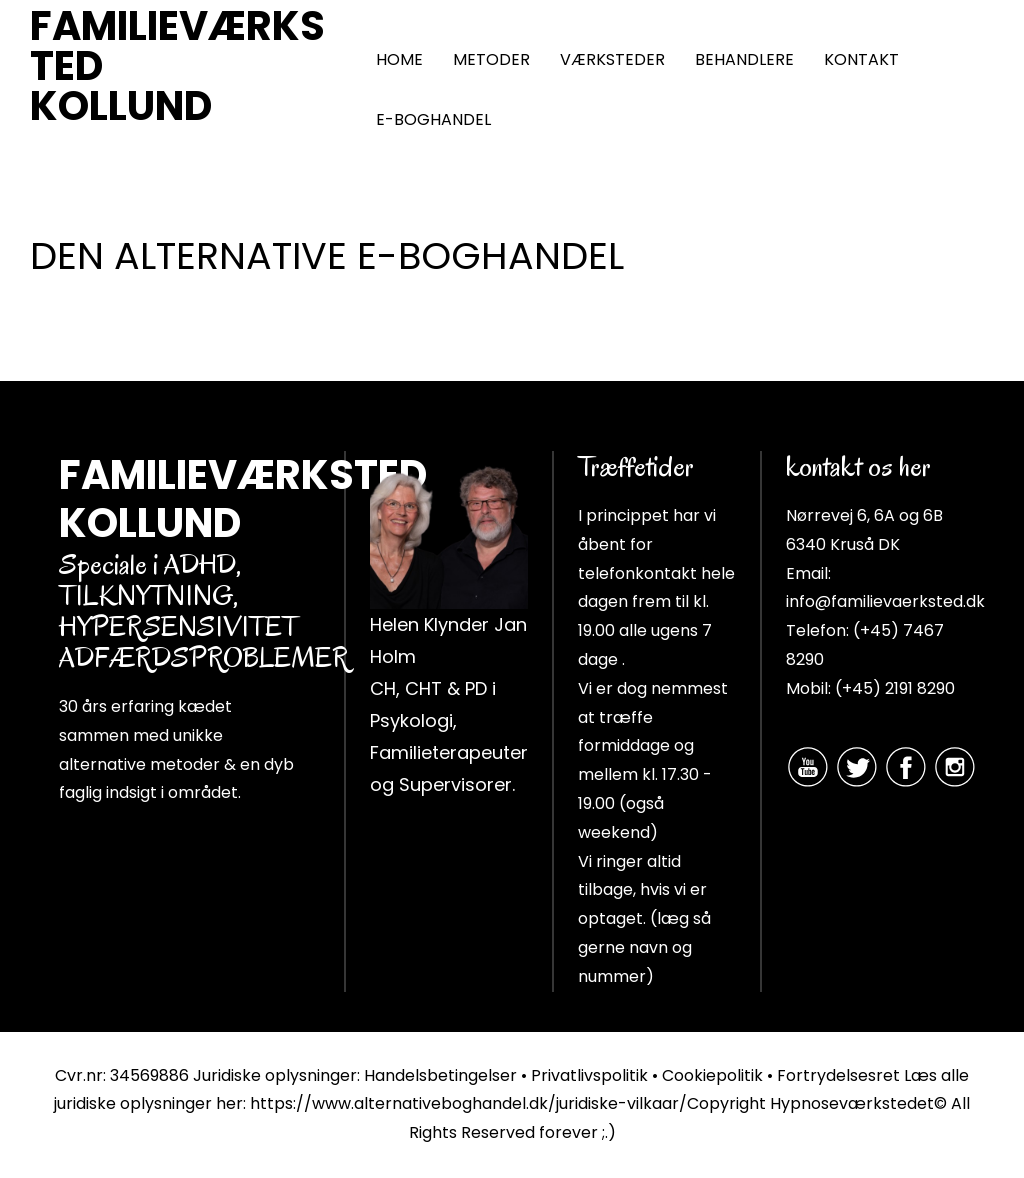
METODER (491, 59)
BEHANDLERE (744, 59)
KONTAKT (861, 59)
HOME (399, 59)
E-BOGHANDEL (433, 119)
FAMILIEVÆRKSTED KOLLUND (177, 66)
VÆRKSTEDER (612, 59)
